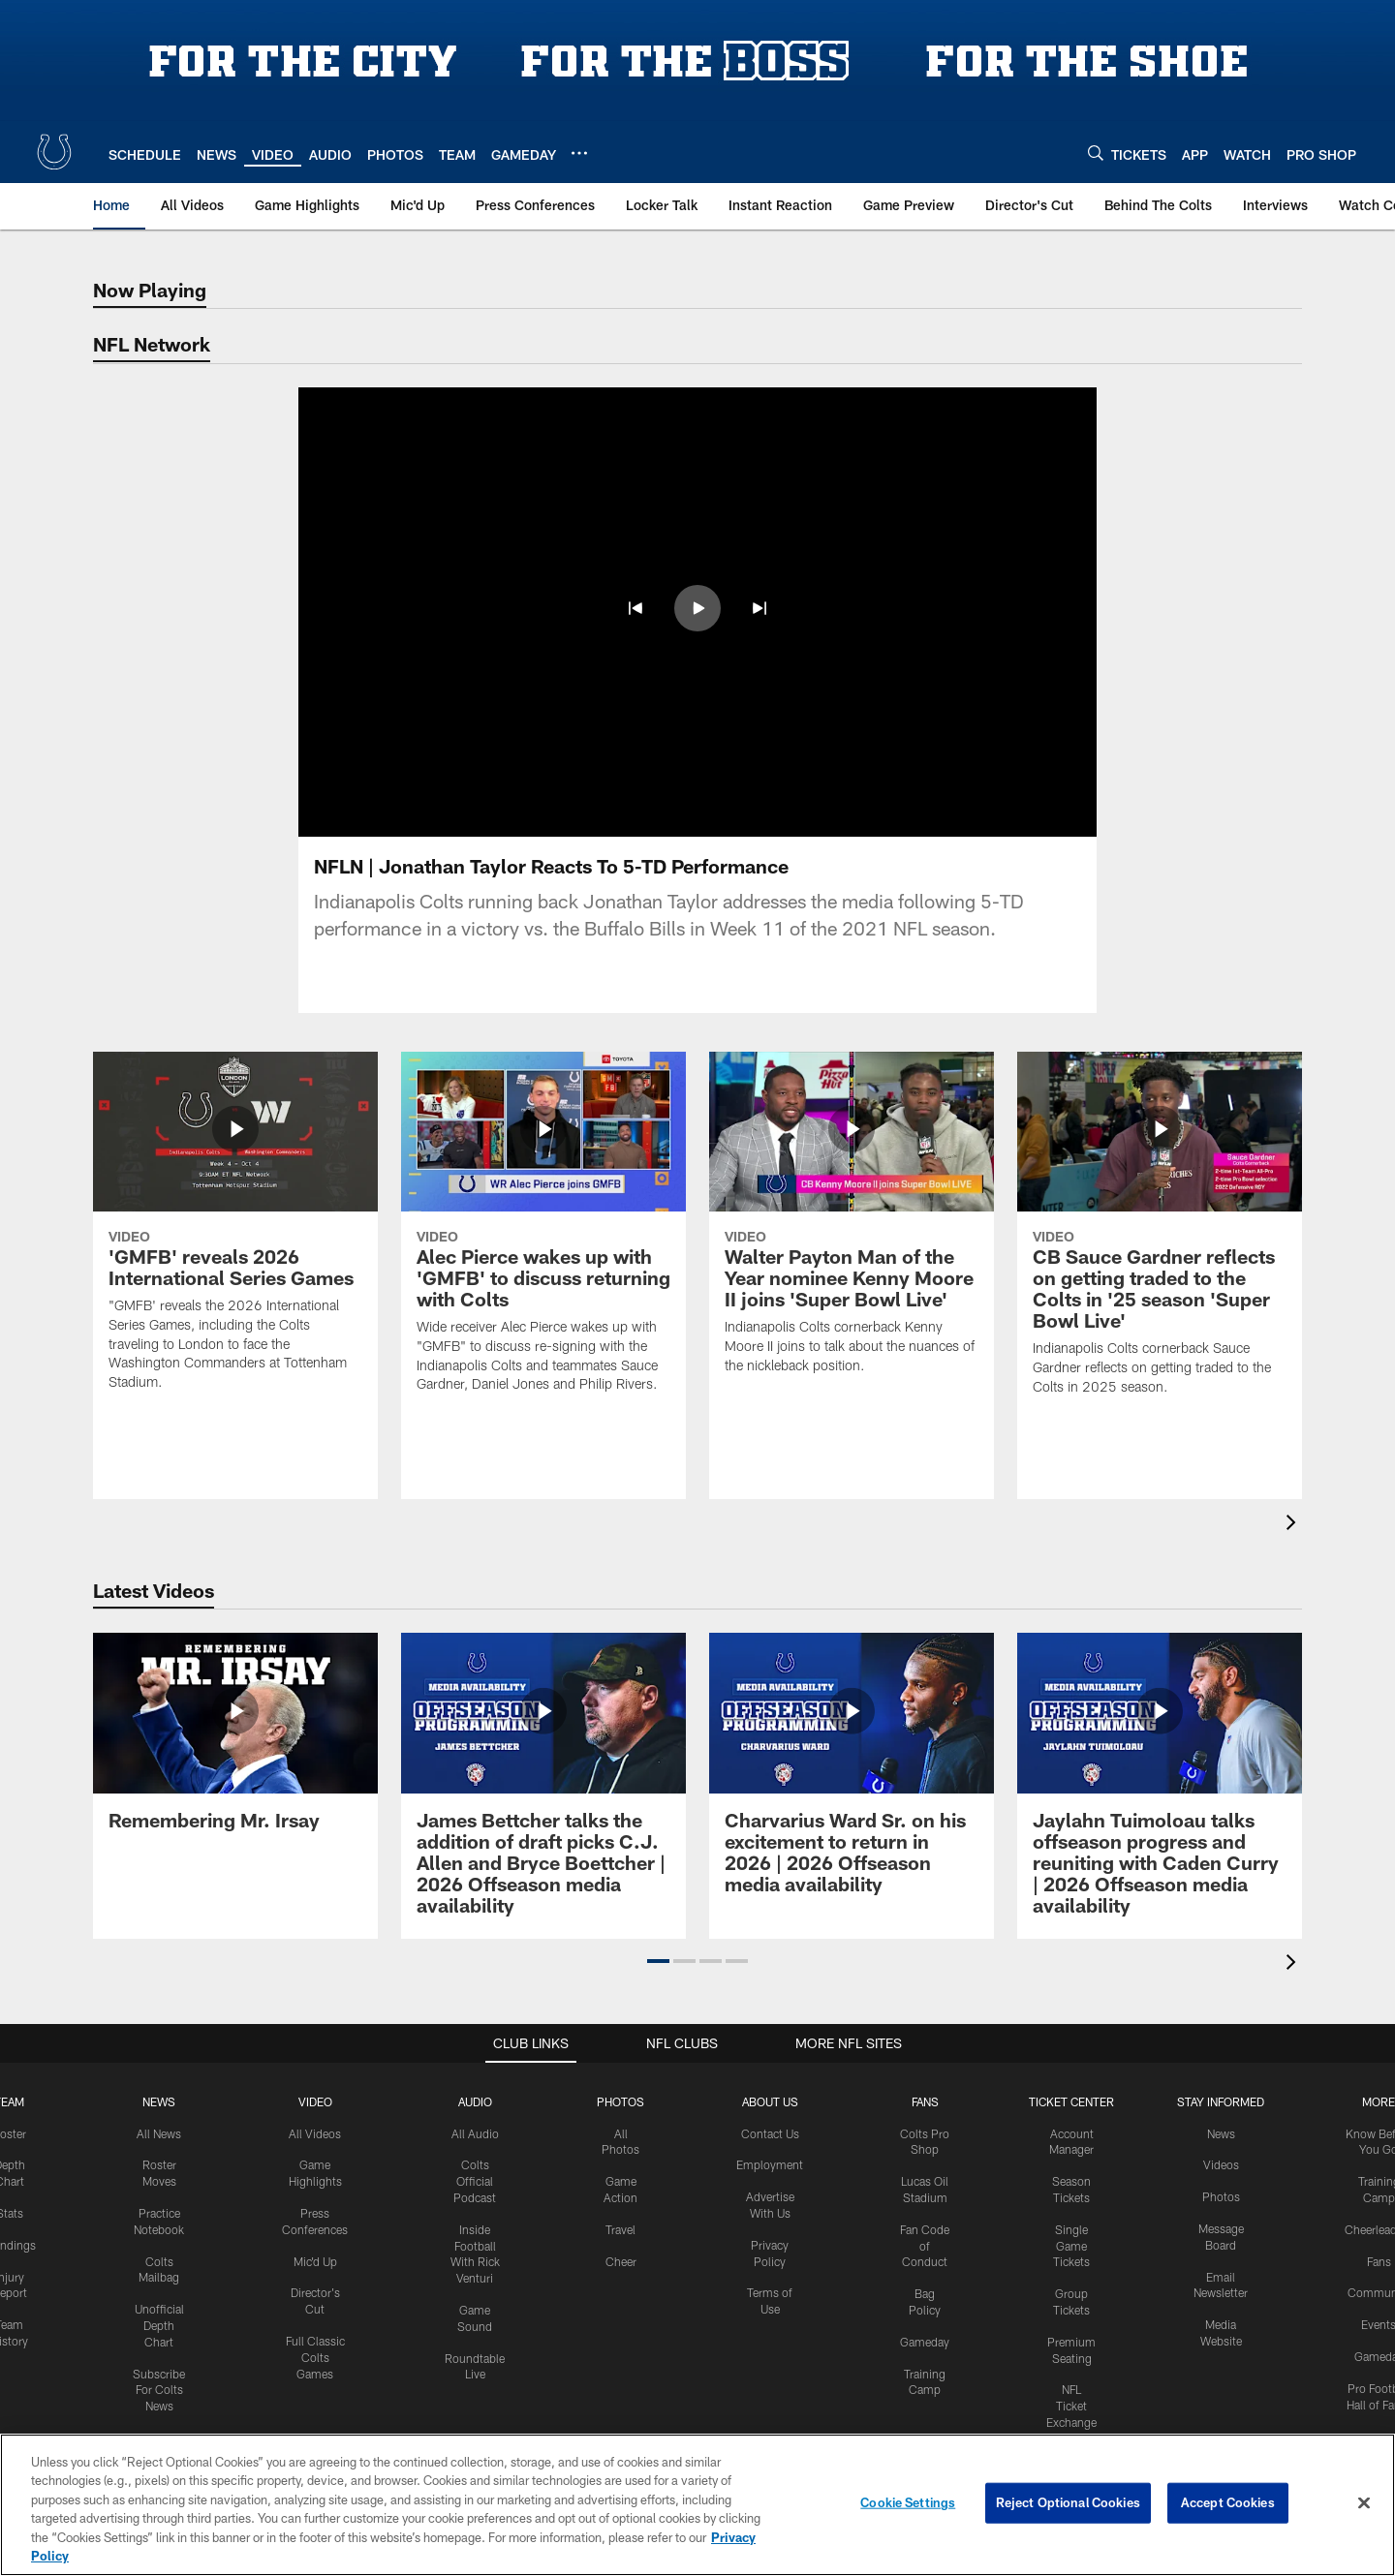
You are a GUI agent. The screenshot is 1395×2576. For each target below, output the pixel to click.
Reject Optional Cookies (1068, 2502)
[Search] (1095, 152)
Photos (620, 2101)
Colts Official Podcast (474, 2181)
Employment (769, 2164)
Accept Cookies (1228, 2502)
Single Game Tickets (1071, 2246)
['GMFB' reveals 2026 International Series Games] (235, 1233)
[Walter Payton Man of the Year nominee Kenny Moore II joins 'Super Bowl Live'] (851, 1225)
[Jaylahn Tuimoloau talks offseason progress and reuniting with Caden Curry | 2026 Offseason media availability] (1159, 1785)
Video (315, 2101)
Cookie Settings (907, 2502)
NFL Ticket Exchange (1071, 2405)
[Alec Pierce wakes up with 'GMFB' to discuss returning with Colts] (543, 1234)
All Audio (475, 2133)
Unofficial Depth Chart (159, 2325)
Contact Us (770, 2133)
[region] (697, 2505)
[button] (658, 1961)
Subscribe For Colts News (159, 2390)
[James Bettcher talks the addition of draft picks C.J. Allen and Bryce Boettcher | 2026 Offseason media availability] (543, 1785)
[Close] (1364, 2503)
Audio (475, 2101)
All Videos (315, 2133)
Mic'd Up (315, 2261)
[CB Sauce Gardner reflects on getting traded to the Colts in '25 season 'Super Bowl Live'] (1159, 1236)
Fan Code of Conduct (924, 2246)
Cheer (620, 2261)
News (158, 2101)
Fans (1379, 2261)
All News (159, 2133)
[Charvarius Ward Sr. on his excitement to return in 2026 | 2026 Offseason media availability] (851, 1775)
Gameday (924, 2341)
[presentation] (1294, 1525)
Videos (1221, 2164)
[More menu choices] (579, 153)
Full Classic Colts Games (315, 2357)
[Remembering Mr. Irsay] (235, 1743)
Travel (620, 2229)
